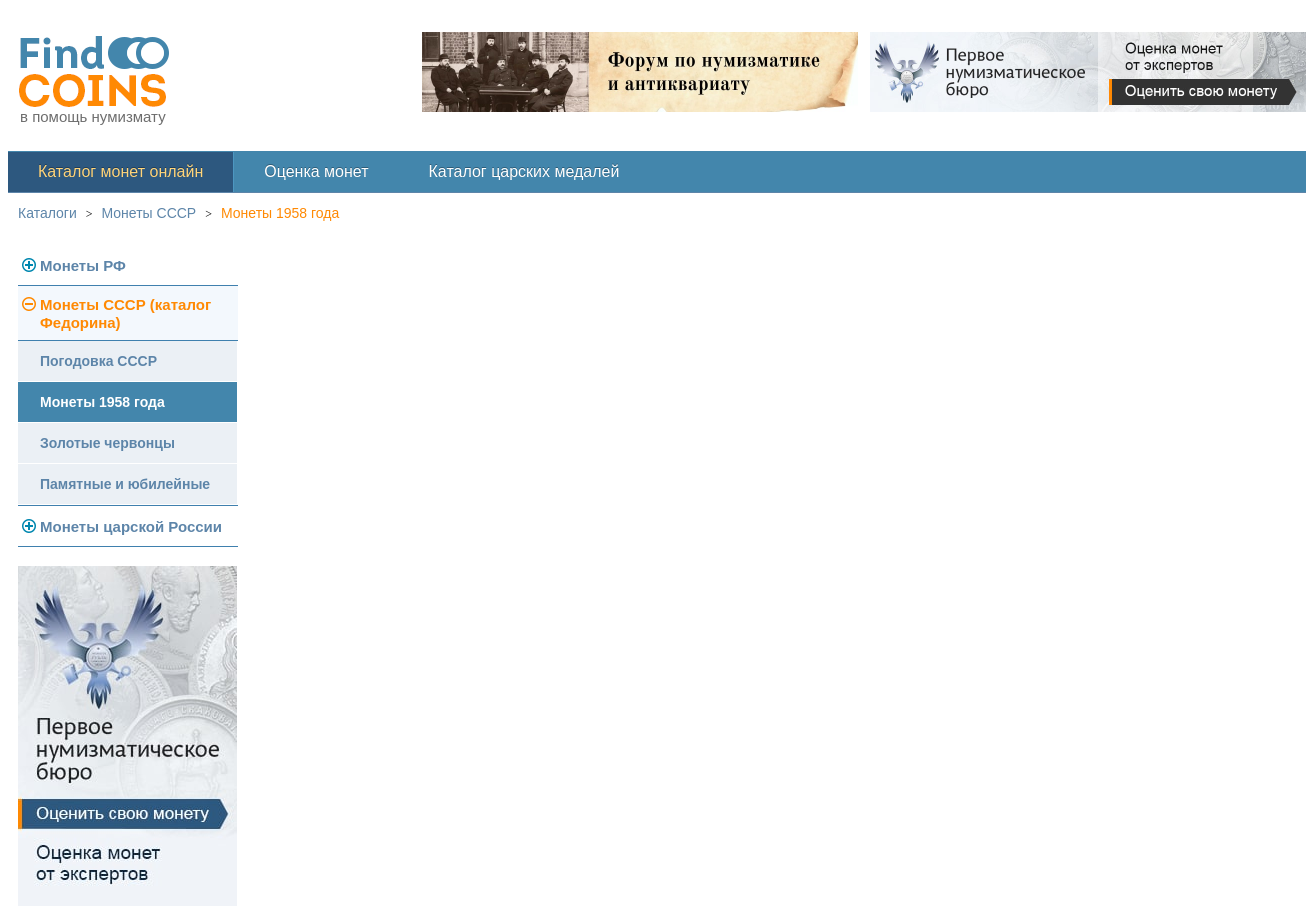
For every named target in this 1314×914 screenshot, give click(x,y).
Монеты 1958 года (280, 213)
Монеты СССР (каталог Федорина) (125, 313)
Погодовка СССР (98, 361)
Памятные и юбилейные (125, 484)
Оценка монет (316, 171)
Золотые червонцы (107, 443)
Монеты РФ (83, 265)
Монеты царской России (131, 526)
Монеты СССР (149, 213)
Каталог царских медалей (524, 171)
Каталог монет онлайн (120, 171)
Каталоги (47, 213)
